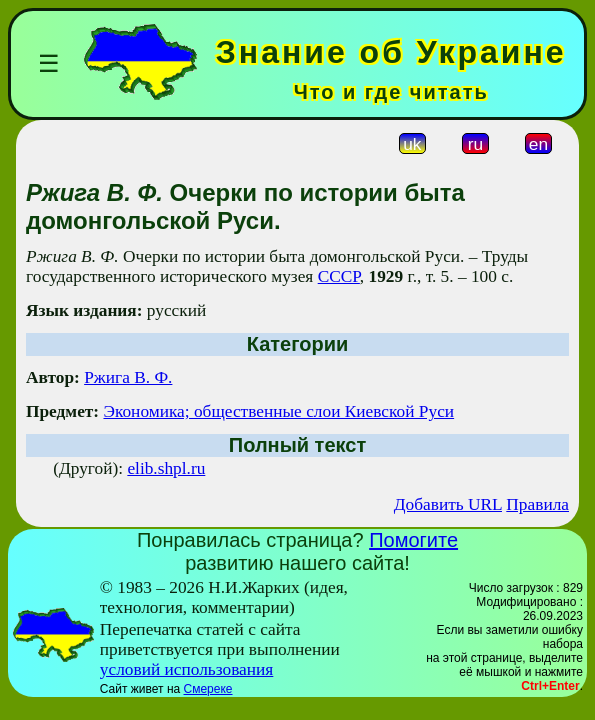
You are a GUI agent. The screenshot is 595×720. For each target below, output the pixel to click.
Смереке (208, 689)
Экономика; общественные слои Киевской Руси (278, 411)
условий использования (187, 669)
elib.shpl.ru (166, 468)
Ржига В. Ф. (128, 377)
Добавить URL (448, 504)
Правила (537, 504)
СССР (339, 276)
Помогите (413, 540)
